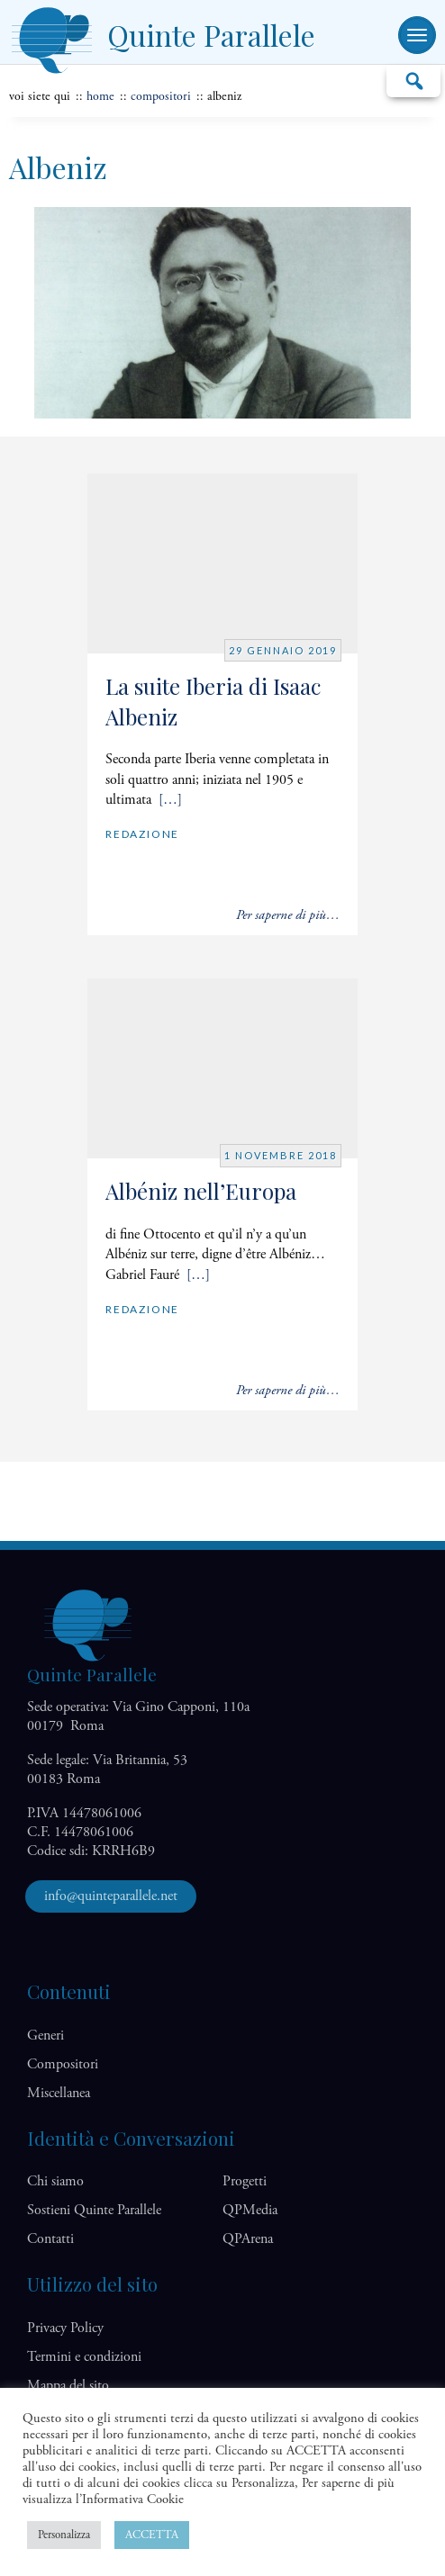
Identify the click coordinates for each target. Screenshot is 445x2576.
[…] (170, 799)
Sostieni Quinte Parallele (94, 2210)
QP (249, 2210)
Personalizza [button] (64, 2535)
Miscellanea (58, 2093)
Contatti (50, 2238)
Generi (45, 2035)
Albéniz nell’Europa (200, 1190)
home (100, 96)
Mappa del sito (68, 2385)
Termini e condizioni (84, 2356)
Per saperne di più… (288, 914)
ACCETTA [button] (151, 2535)
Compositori (161, 96)
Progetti (244, 2181)
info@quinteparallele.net (110, 1896)
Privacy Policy (65, 2328)
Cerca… (413, 80)
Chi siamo (55, 2181)
